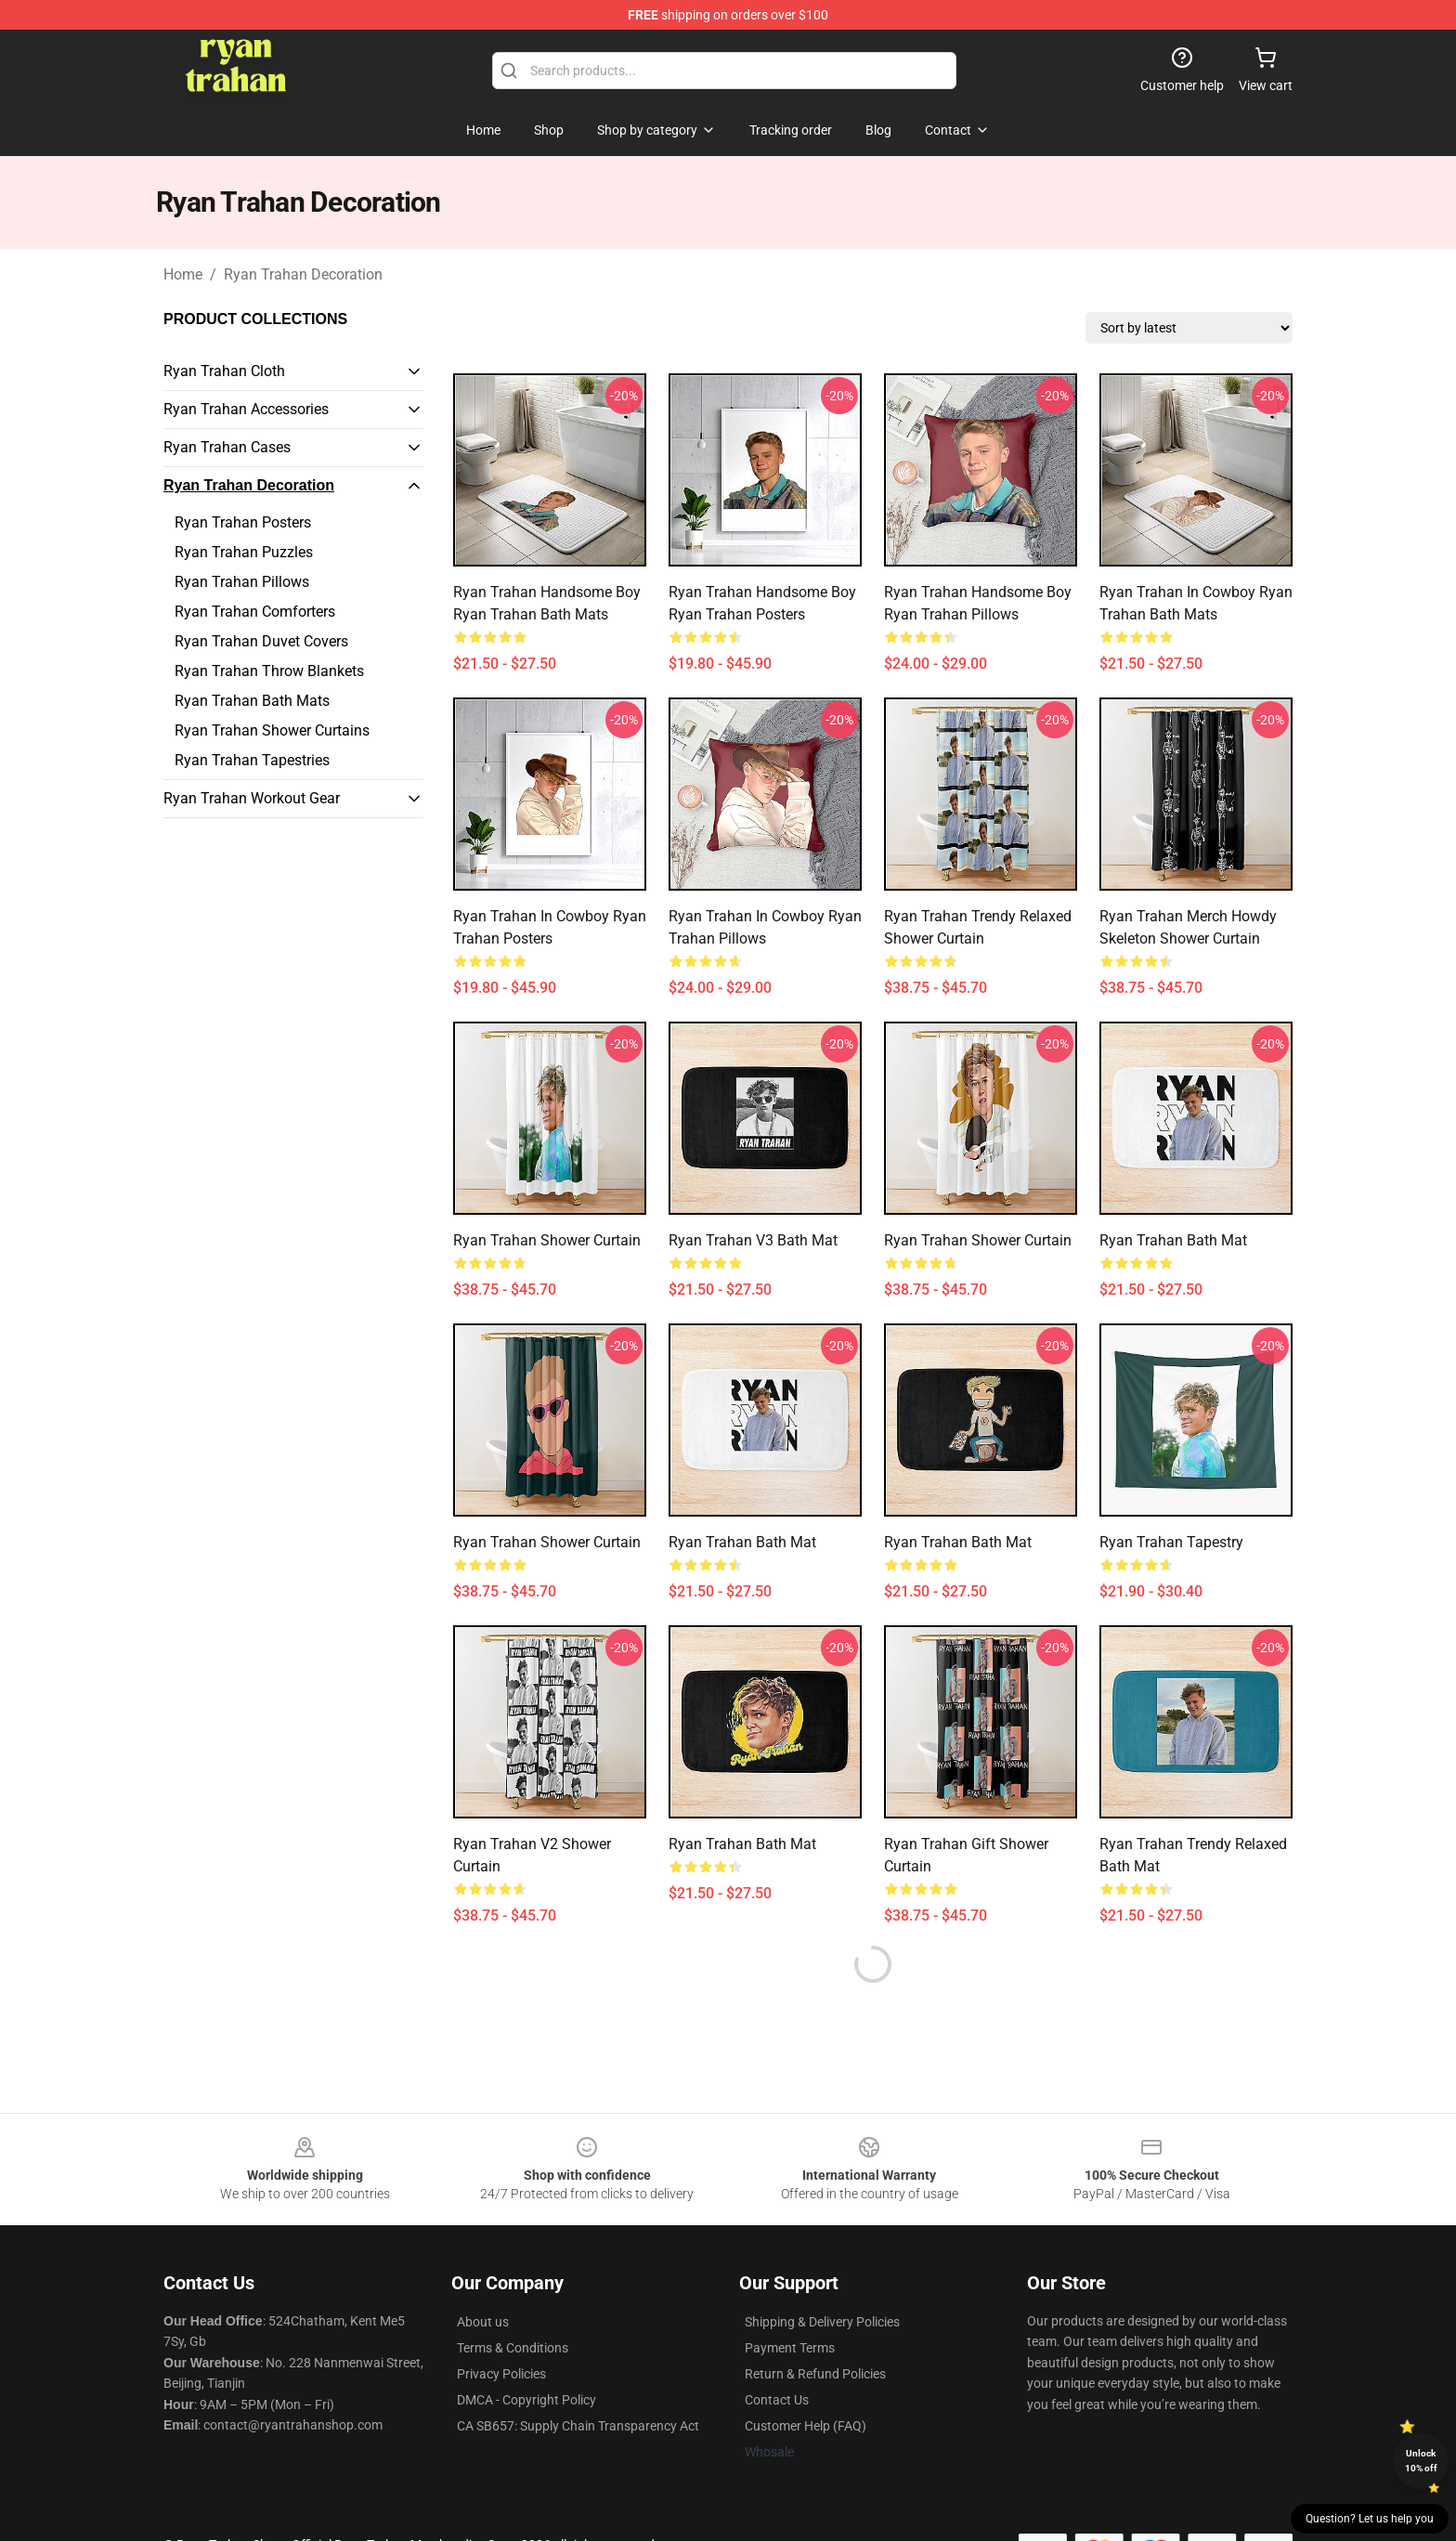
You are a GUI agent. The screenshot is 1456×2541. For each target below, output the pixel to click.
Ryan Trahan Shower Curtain (547, 1240)
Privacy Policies (501, 2373)
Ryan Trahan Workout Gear (251, 798)
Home (182, 274)
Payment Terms (790, 2347)
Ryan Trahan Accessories (246, 409)
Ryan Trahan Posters (243, 522)
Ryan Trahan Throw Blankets (269, 671)
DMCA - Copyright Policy (526, 2399)
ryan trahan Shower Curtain (547, 1542)
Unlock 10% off (1421, 2460)
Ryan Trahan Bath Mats (252, 701)
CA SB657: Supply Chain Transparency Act (578, 2425)
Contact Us (777, 2399)
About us (483, 2321)
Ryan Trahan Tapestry (1171, 1542)
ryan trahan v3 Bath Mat (753, 1240)
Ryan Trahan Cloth (224, 371)
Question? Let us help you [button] (1370, 2518)
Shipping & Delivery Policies (822, 2321)
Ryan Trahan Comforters (255, 611)
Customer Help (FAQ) (805, 2425)
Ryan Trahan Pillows (242, 582)
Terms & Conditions (512, 2347)
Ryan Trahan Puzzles (244, 552)
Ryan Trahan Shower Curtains (272, 730)
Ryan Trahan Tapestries (252, 760)
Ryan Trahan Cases (227, 447)
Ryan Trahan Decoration (303, 274)
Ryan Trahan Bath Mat (1173, 1240)
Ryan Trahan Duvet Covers (261, 641)
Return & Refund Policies (815, 2373)
